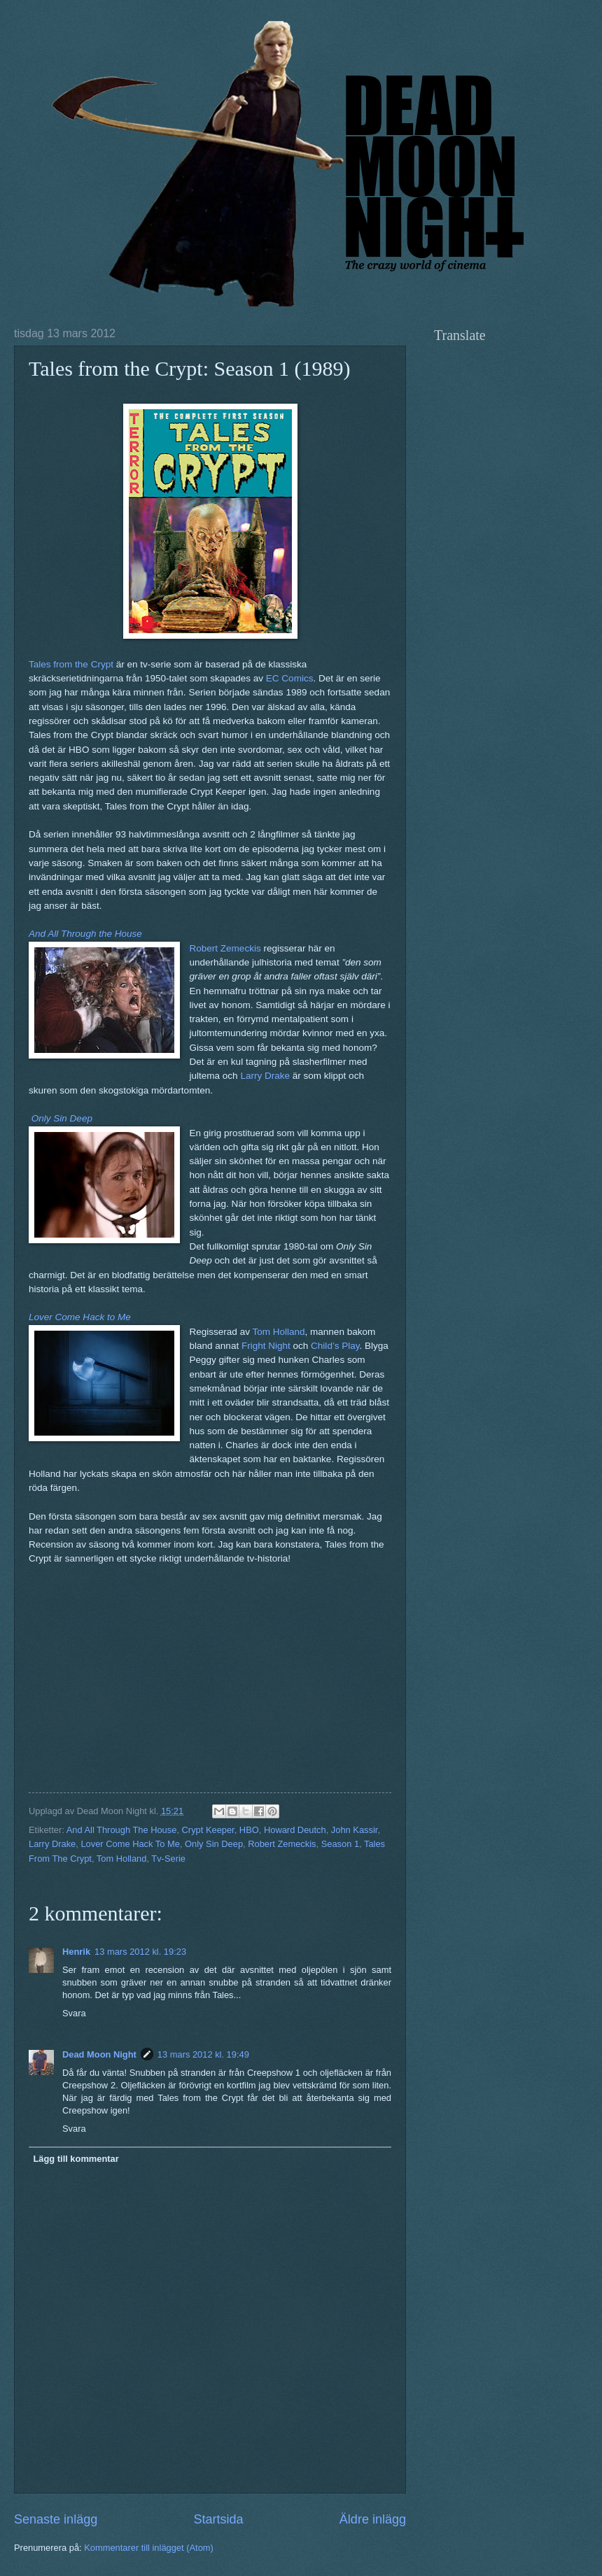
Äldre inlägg (373, 2519)
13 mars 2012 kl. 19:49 (203, 2054)
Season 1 (340, 1844)
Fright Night (265, 1345)
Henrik (76, 1951)
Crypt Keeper (208, 1830)
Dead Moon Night (99, 2054)
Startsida (218, 2519)
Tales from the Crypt (71, 664)
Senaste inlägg (55, 2519)
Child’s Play (335, 1345)
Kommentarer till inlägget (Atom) (149, 2547)
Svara (74, 2013)
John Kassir (354, 1830)
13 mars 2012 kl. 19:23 (140, 1951)
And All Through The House (121, 1830)
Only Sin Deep (214, 1844)
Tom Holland (278, 1331)
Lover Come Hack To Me (129, 1844)
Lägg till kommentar (75, 2158)
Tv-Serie (168, 1858)
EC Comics (290, 678)
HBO (249, 1830)
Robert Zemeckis (225, 948)
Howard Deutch (295, 1830)
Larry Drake (265, 1075)
